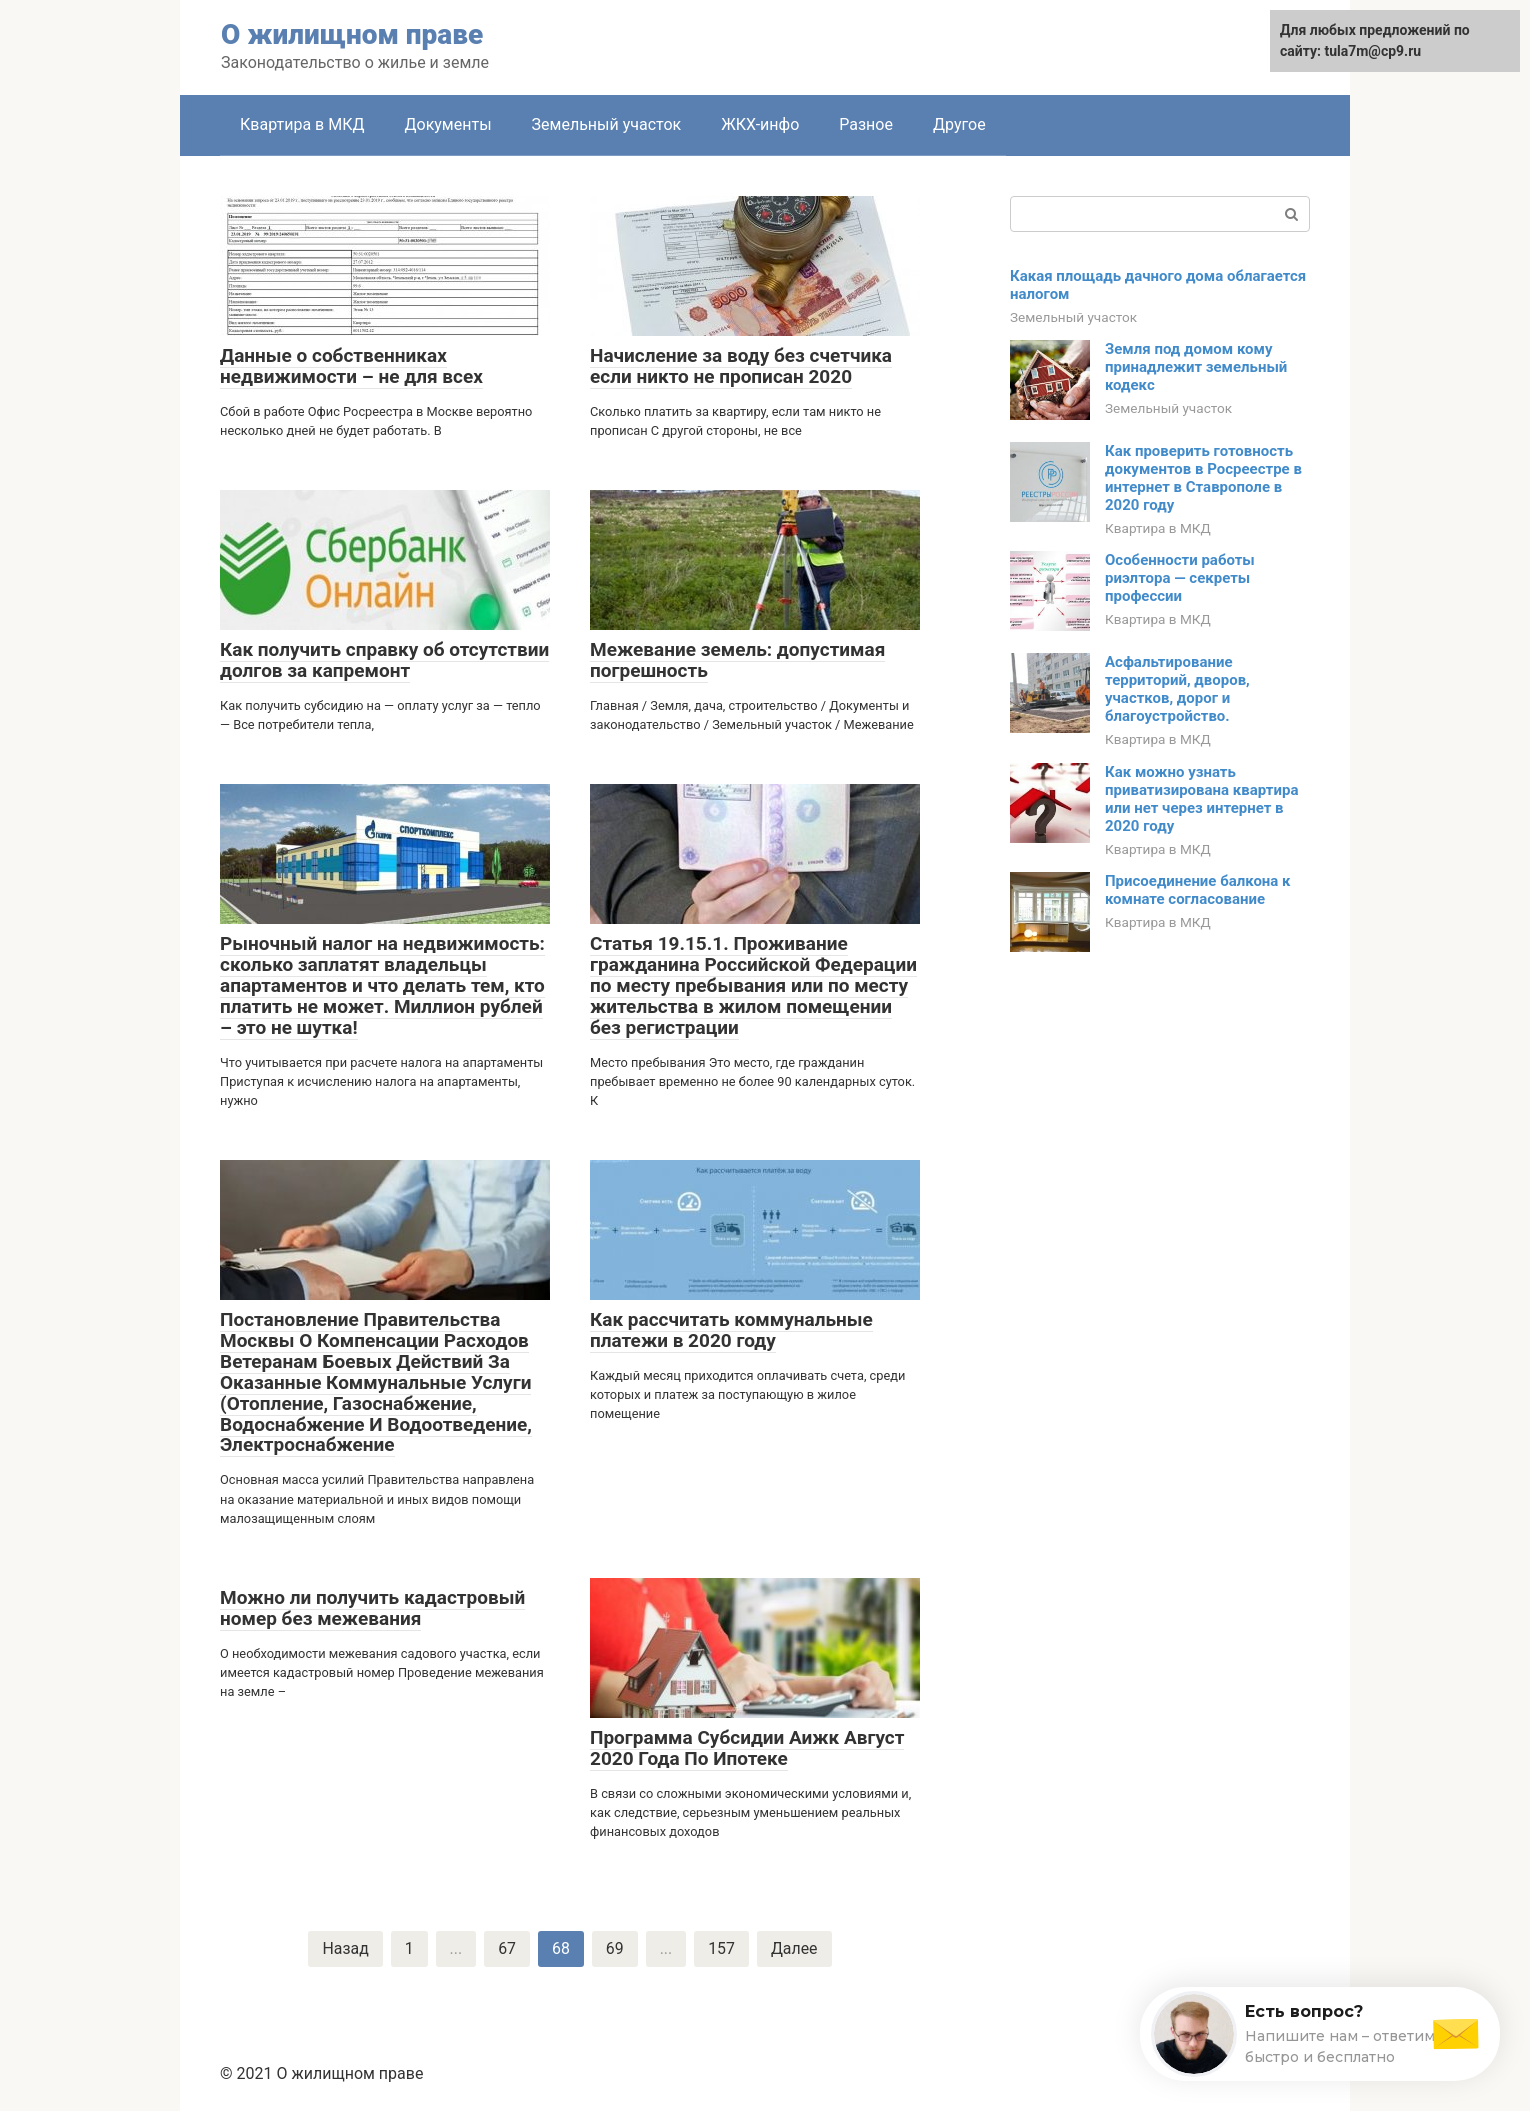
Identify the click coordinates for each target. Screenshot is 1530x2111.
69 (615, 1948)
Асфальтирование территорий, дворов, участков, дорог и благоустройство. (1177, 689)
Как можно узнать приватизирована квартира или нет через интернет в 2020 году (1201, 799)
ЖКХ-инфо (760, 124)
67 (507, 1948)
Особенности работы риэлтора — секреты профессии (1180, 578)
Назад (345, 1948)
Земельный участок (607, 124)
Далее (794, 1948)
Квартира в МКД (302, 124)
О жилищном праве (352, 34)
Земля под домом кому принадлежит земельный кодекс (1196, 367)
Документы (447, 124)
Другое (959, 124)
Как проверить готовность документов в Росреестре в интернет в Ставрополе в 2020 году (1203, 478)
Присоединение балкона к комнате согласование (1198, 890)
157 (721, 1948)
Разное (866, 124)
